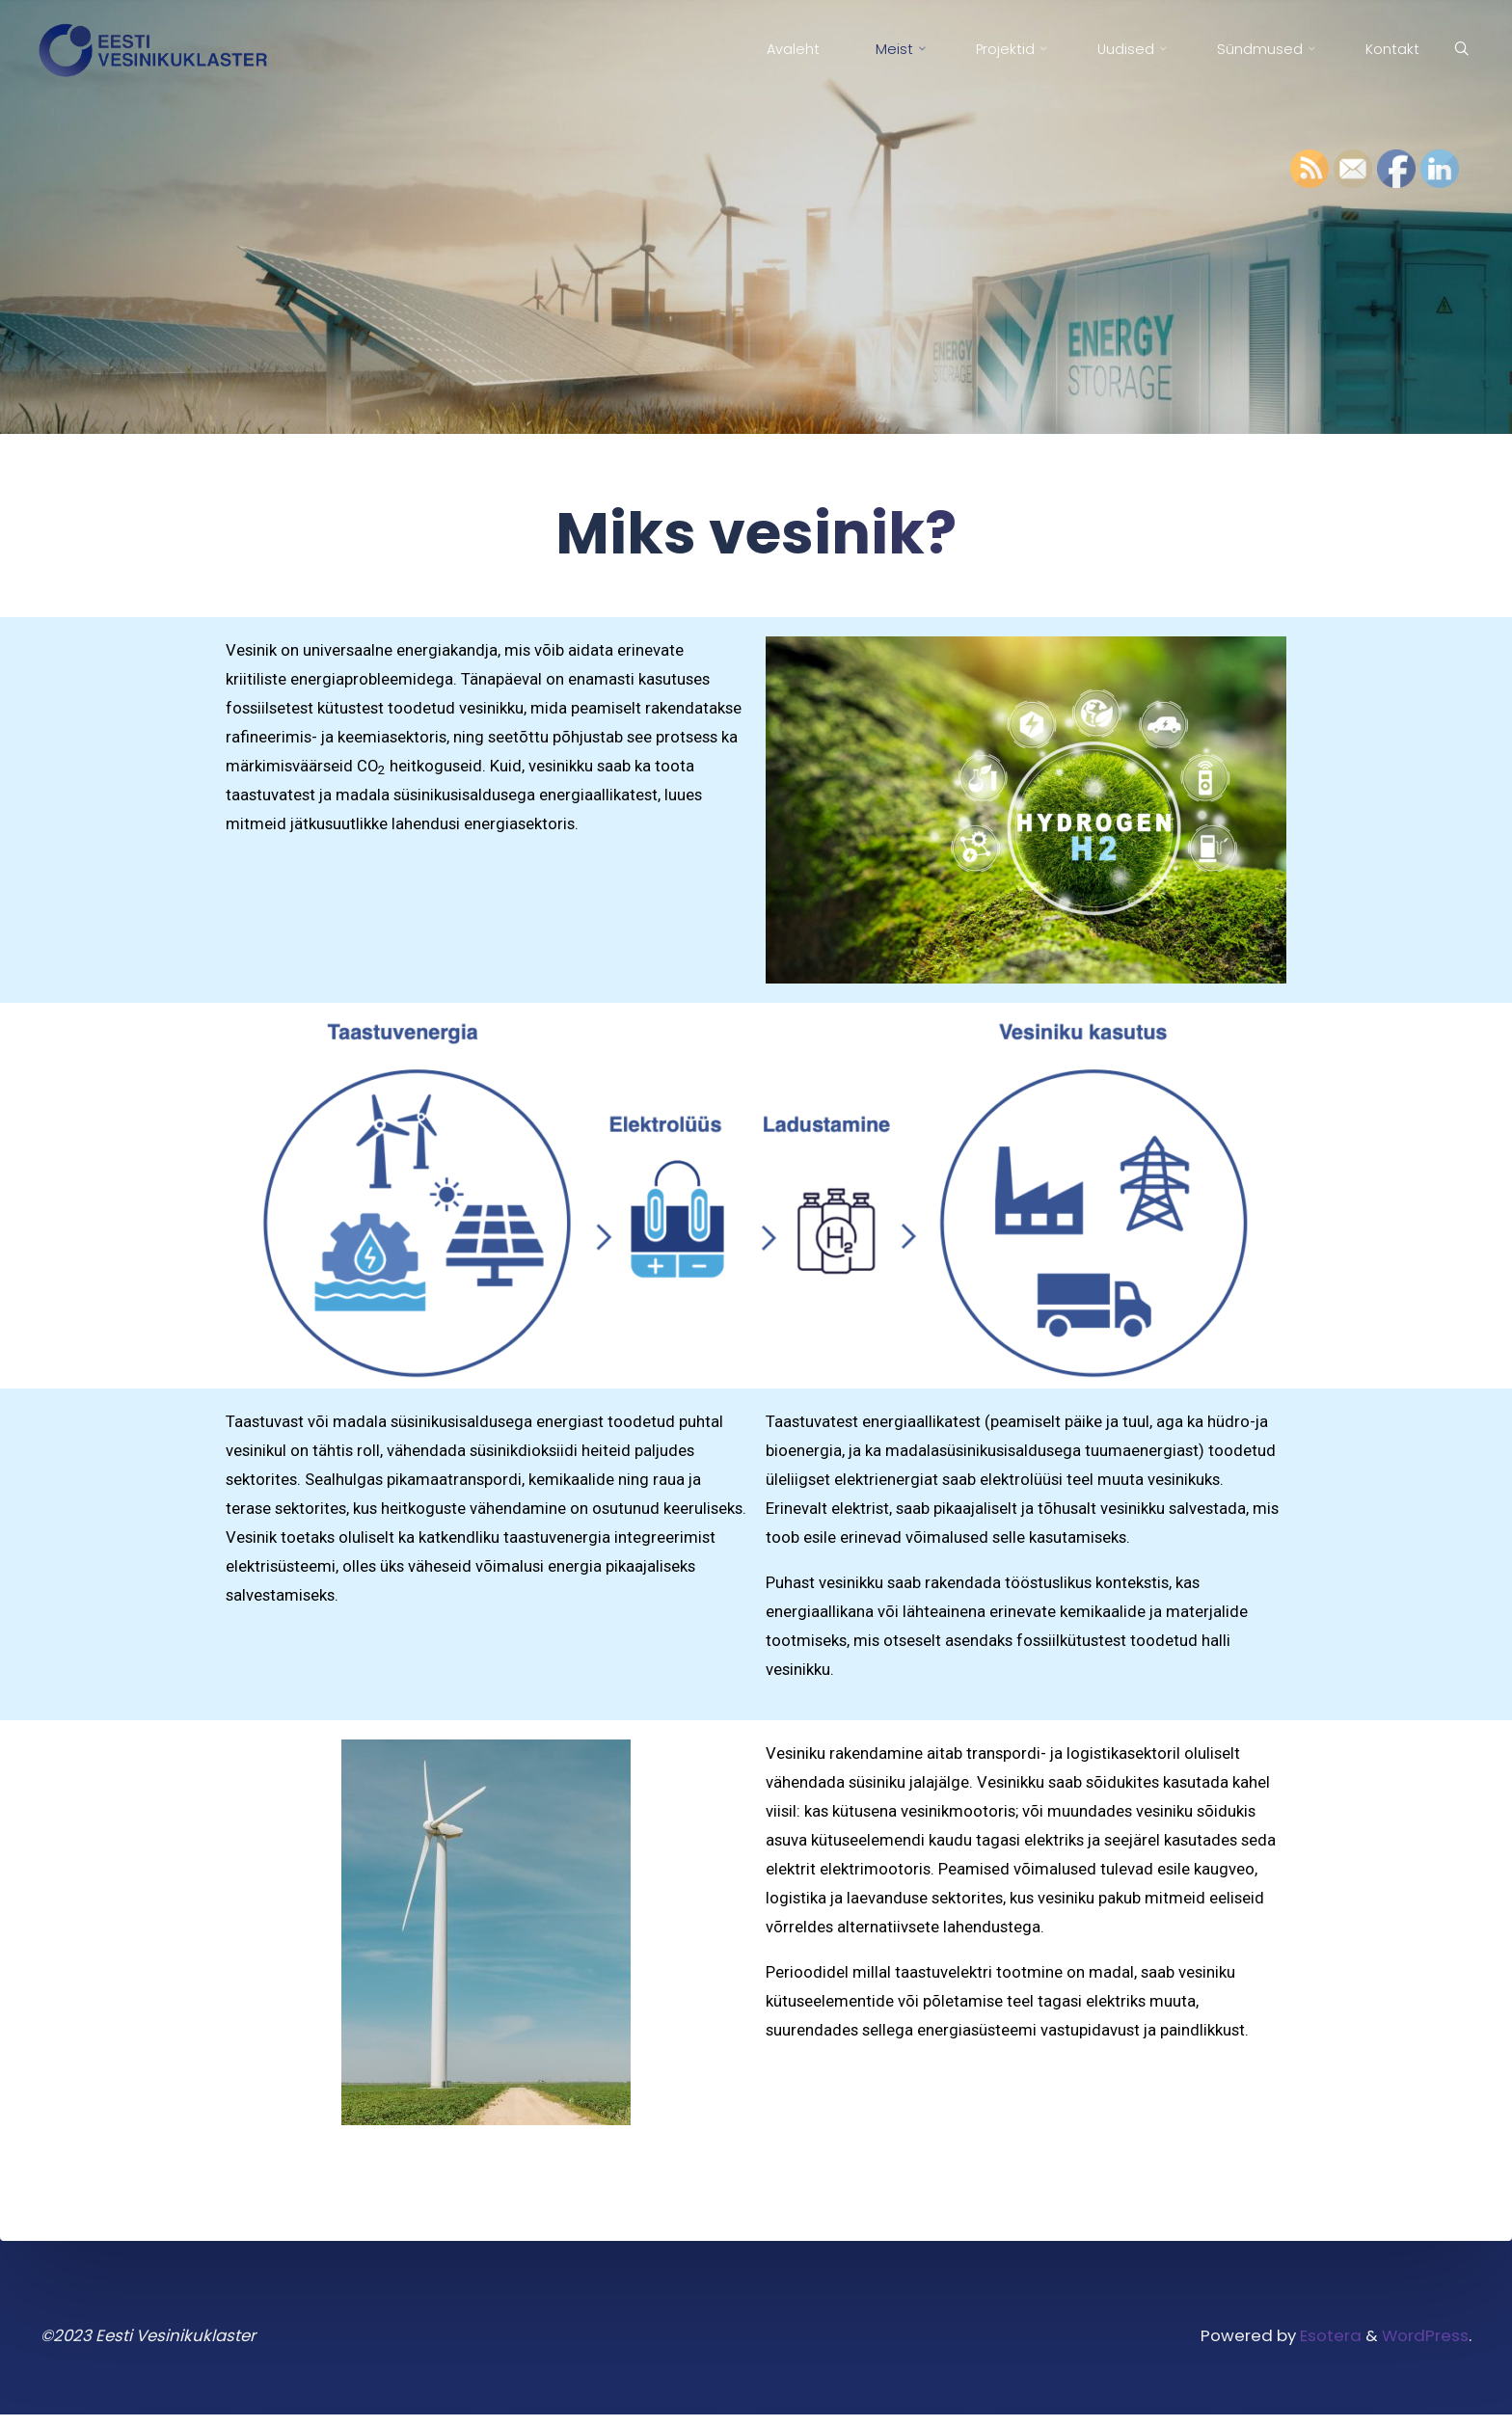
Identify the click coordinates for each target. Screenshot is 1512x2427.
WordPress (1425, 2346)
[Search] (1456, 50)
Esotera (1325, 2346)
